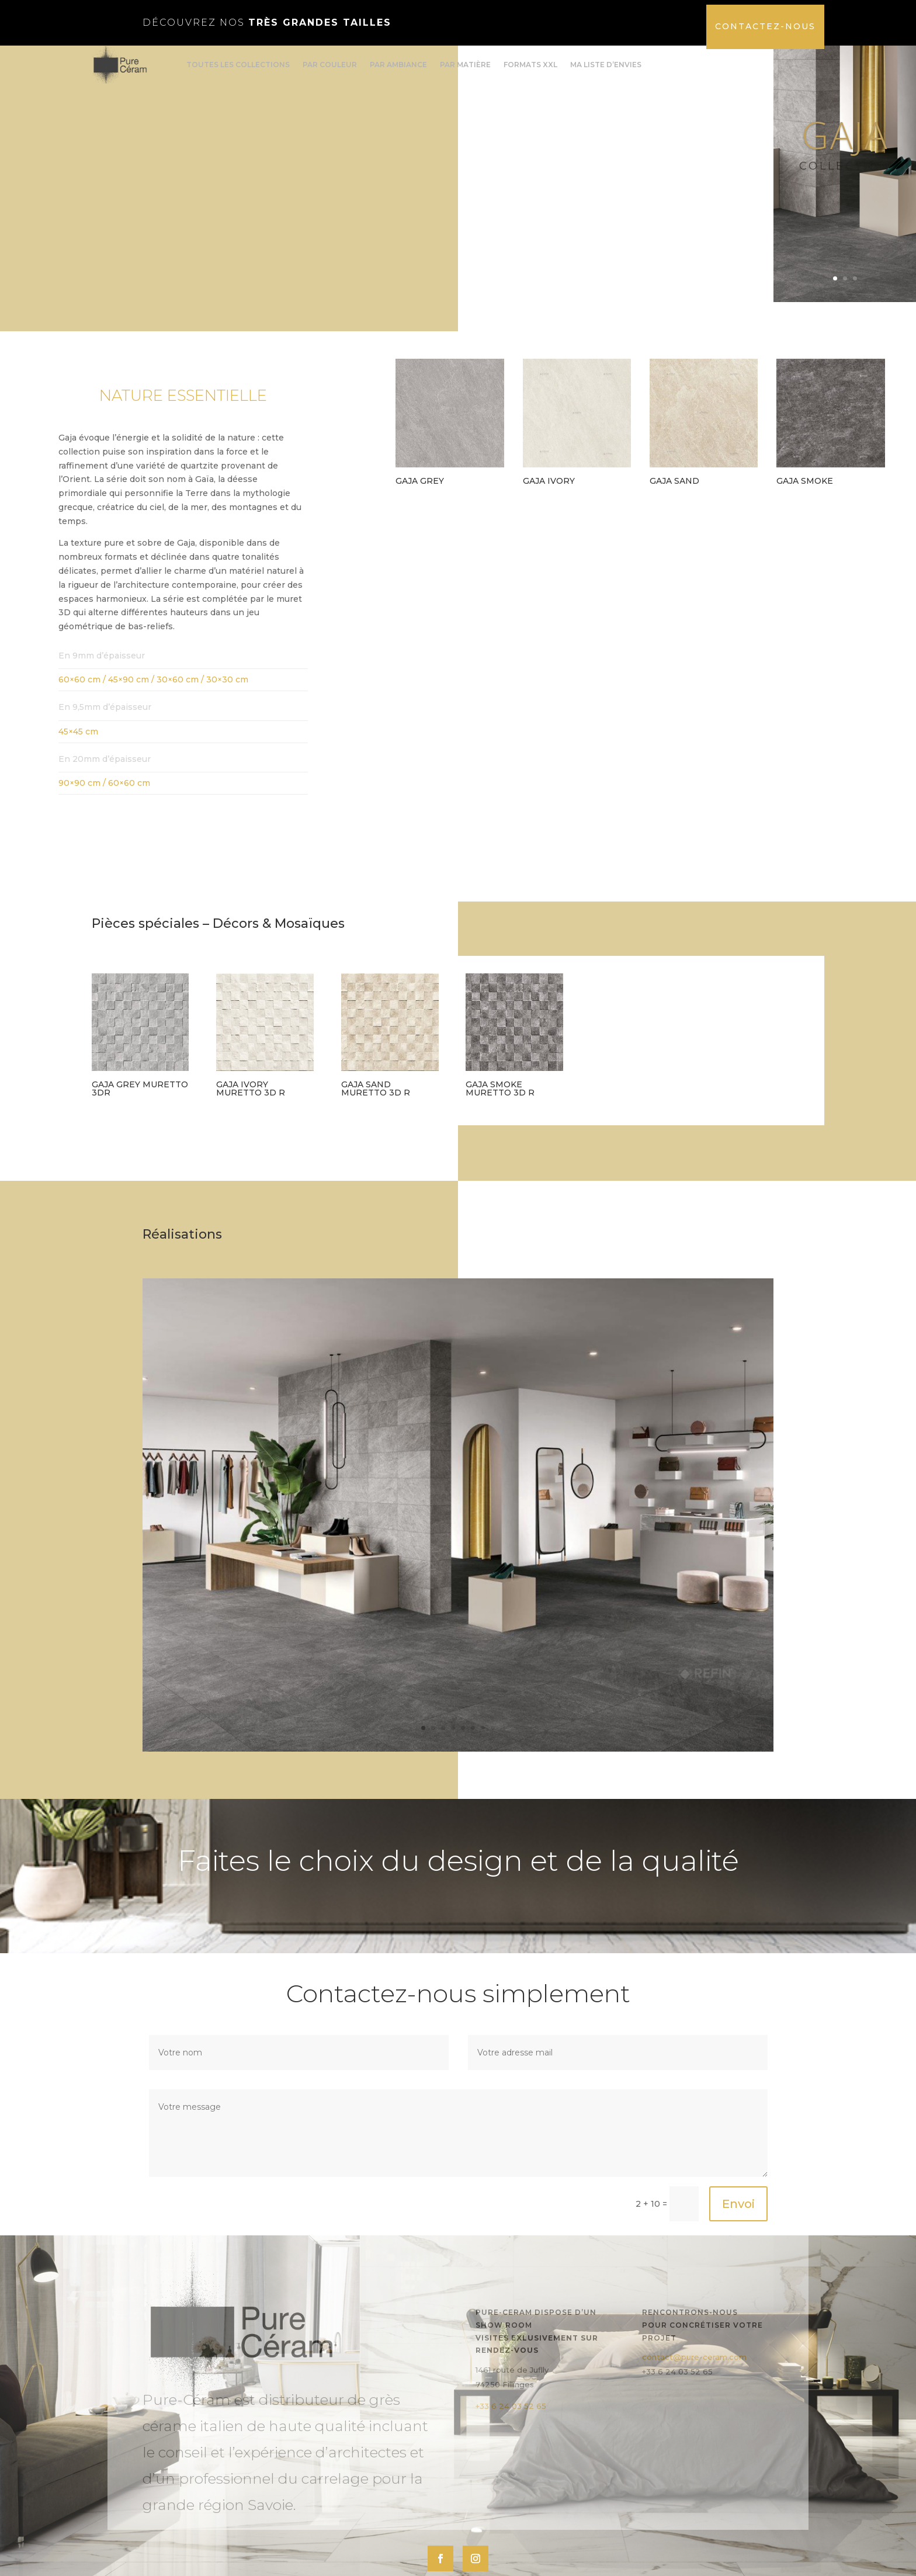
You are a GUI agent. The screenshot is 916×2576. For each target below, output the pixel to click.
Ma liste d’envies (605, 64)
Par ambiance (398, 64)
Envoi (738, 2251)
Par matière (465, 64)
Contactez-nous (765, 26)
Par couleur (330, 64)
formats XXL (530, 64)
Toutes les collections (238, 64)
